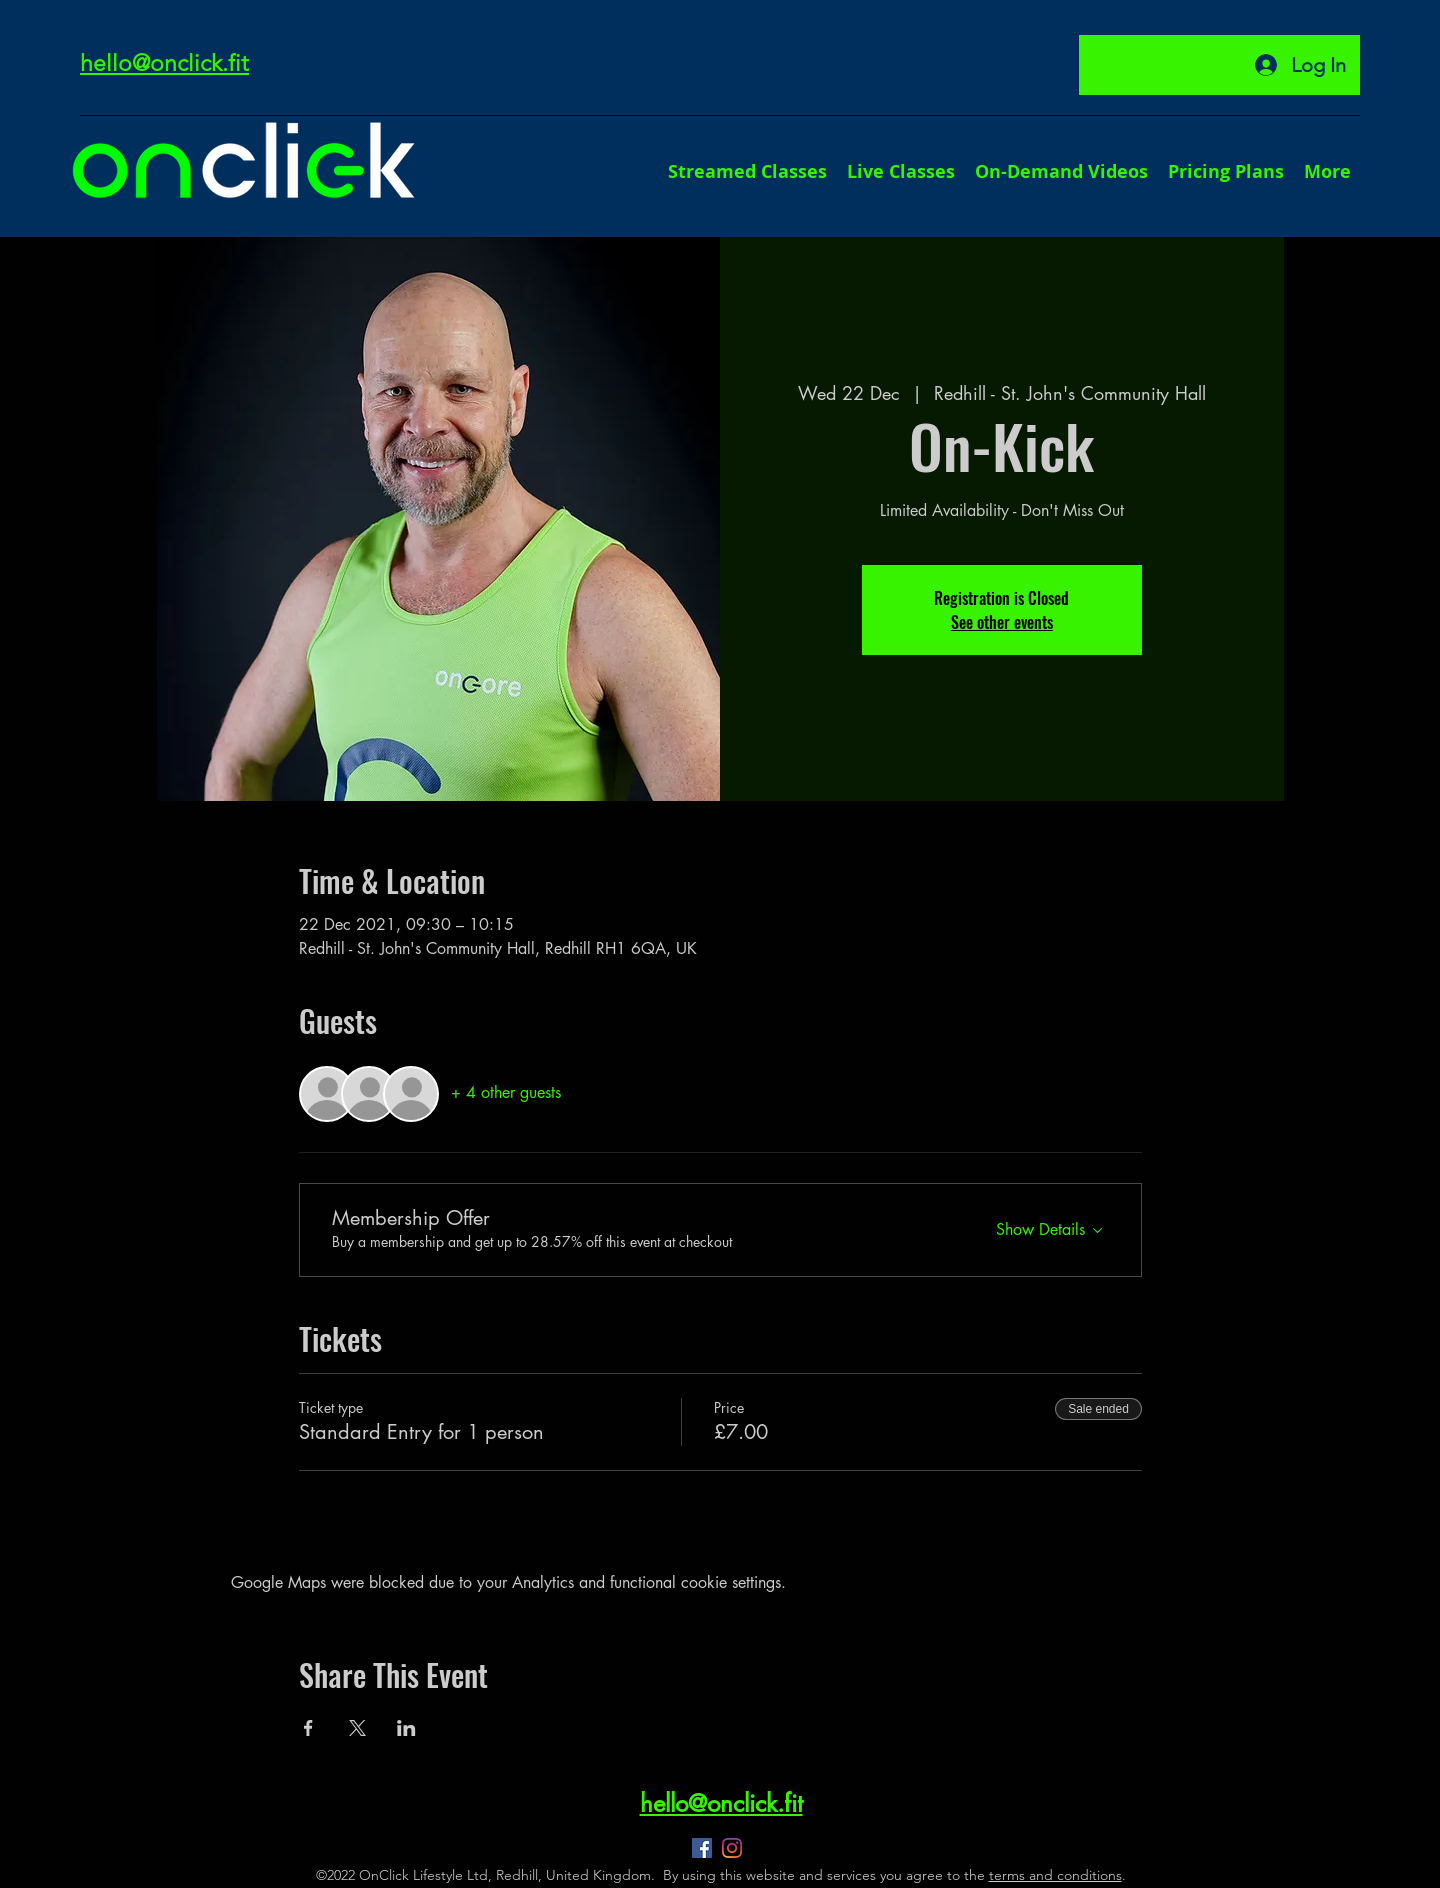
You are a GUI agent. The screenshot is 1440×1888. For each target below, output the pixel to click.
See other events (1002, 622)
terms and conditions (1055, 1875)
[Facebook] (702, 1848)
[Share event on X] (357, 1728)
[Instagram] (732, 1848)
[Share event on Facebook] (308, 1728)
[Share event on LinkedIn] (406, 1728)
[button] (1327, 171)
